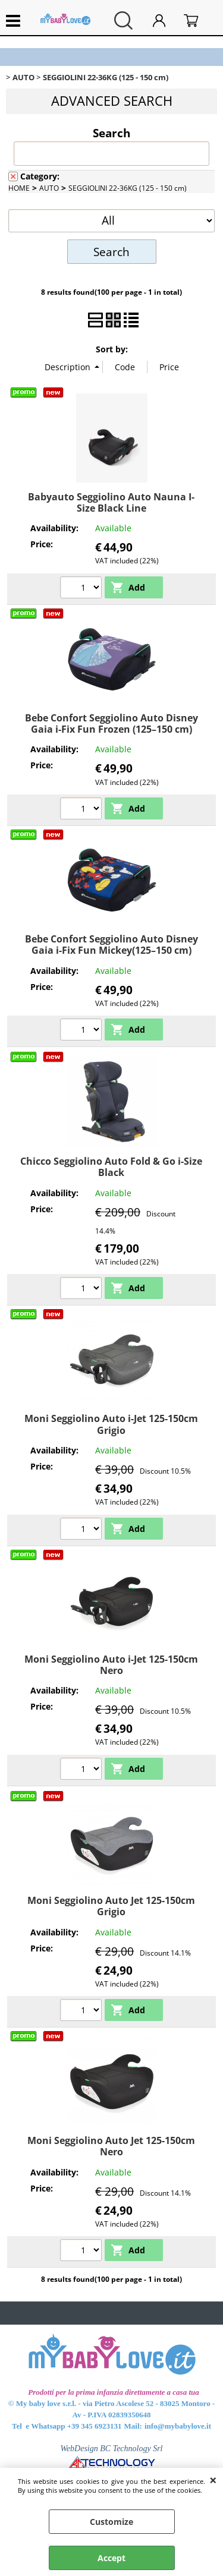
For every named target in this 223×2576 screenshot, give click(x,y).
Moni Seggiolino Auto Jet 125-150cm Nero (111, 2146)
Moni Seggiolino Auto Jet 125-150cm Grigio (111, 1906)
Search (111, 132)
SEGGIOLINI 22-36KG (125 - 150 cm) (127, 188)
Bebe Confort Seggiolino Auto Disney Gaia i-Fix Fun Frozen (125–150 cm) (111, 723)
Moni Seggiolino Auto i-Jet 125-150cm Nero (111, 1665)
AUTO (49, 188)
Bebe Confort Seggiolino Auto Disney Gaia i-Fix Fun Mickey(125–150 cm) (111, 944)
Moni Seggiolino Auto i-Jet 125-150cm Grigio (111, 1424)
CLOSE (213, 2480)
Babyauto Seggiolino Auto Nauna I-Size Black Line (111, 502)
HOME (19, 188)
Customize (111, 2521)
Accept (111, 2558)
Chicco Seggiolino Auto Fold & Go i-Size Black (111, 1167)
